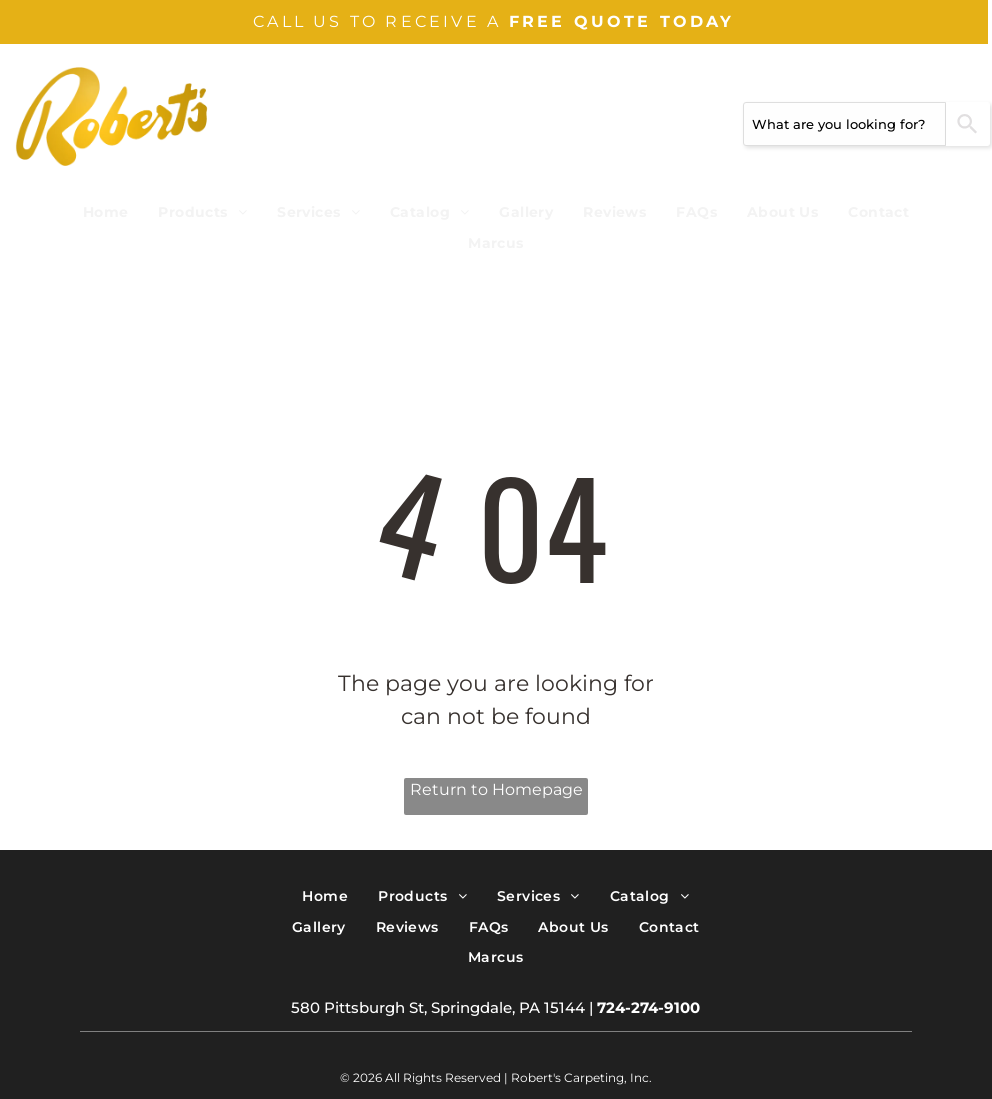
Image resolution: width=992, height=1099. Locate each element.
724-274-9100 (648, 1007)
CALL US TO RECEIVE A (377, 21)
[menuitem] (106, 212)
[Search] (968, 124)
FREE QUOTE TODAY (622, 21)
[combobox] (844, 124)
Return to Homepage (496, 789)
